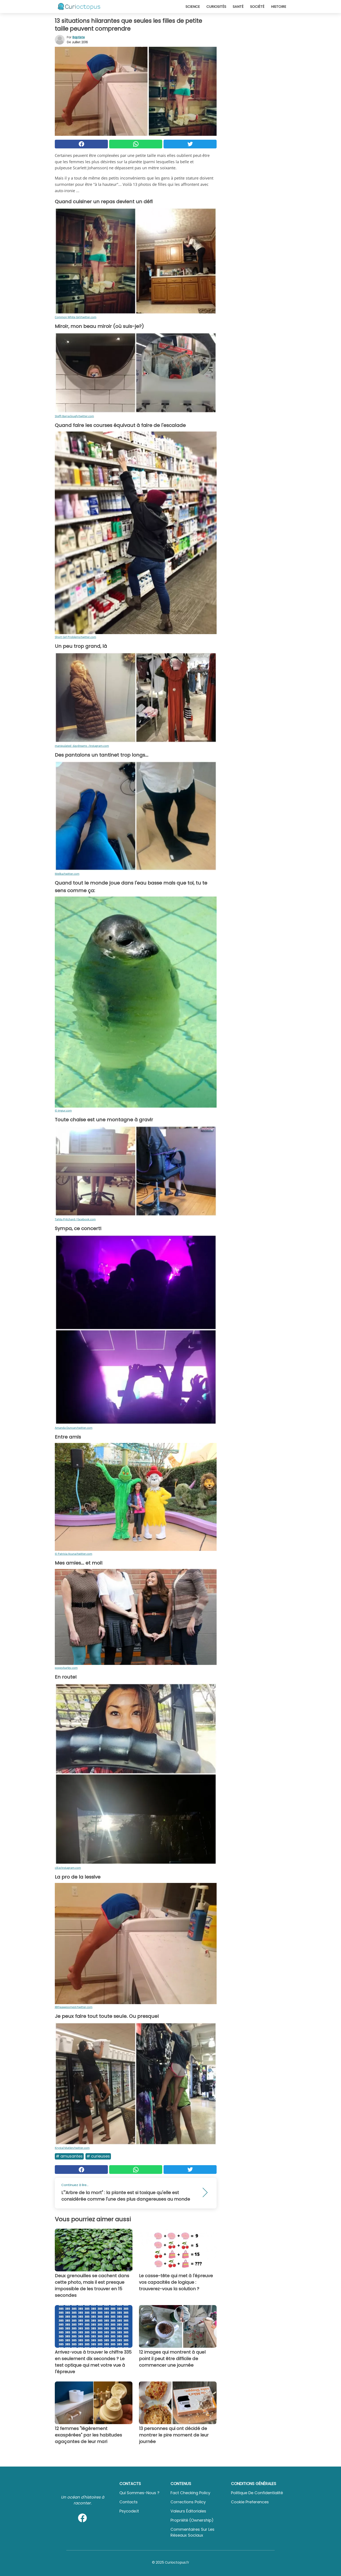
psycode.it (129, 2511)
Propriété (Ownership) (192, 2520)
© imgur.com (63, 1110)
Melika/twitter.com (67, 874)
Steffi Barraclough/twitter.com (74, 416)
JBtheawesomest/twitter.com (73, 2007)
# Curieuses (98, 2156)
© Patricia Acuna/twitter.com (73, 1554)
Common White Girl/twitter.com (75, 317)
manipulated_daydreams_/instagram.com (82, 746)
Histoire (278, 6)
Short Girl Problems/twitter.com (75, 637)
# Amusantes (69, 2156)
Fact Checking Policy (190, 2492)
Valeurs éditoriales (188, 2511)
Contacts (128, 2502)
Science (193, 6)
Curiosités (216, 6)
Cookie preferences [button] (250, 2502)
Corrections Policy (188, 2502)
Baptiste (78, 37)
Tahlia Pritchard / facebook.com (75, 1219)
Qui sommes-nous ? (139, 2492)
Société (257, 6)
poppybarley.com (66, 1668)
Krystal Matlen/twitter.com (72, 2148)
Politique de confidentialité (257, 2492)
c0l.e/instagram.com (68, 1868)
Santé (238, 6)
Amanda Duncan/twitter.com (73, 1428)
